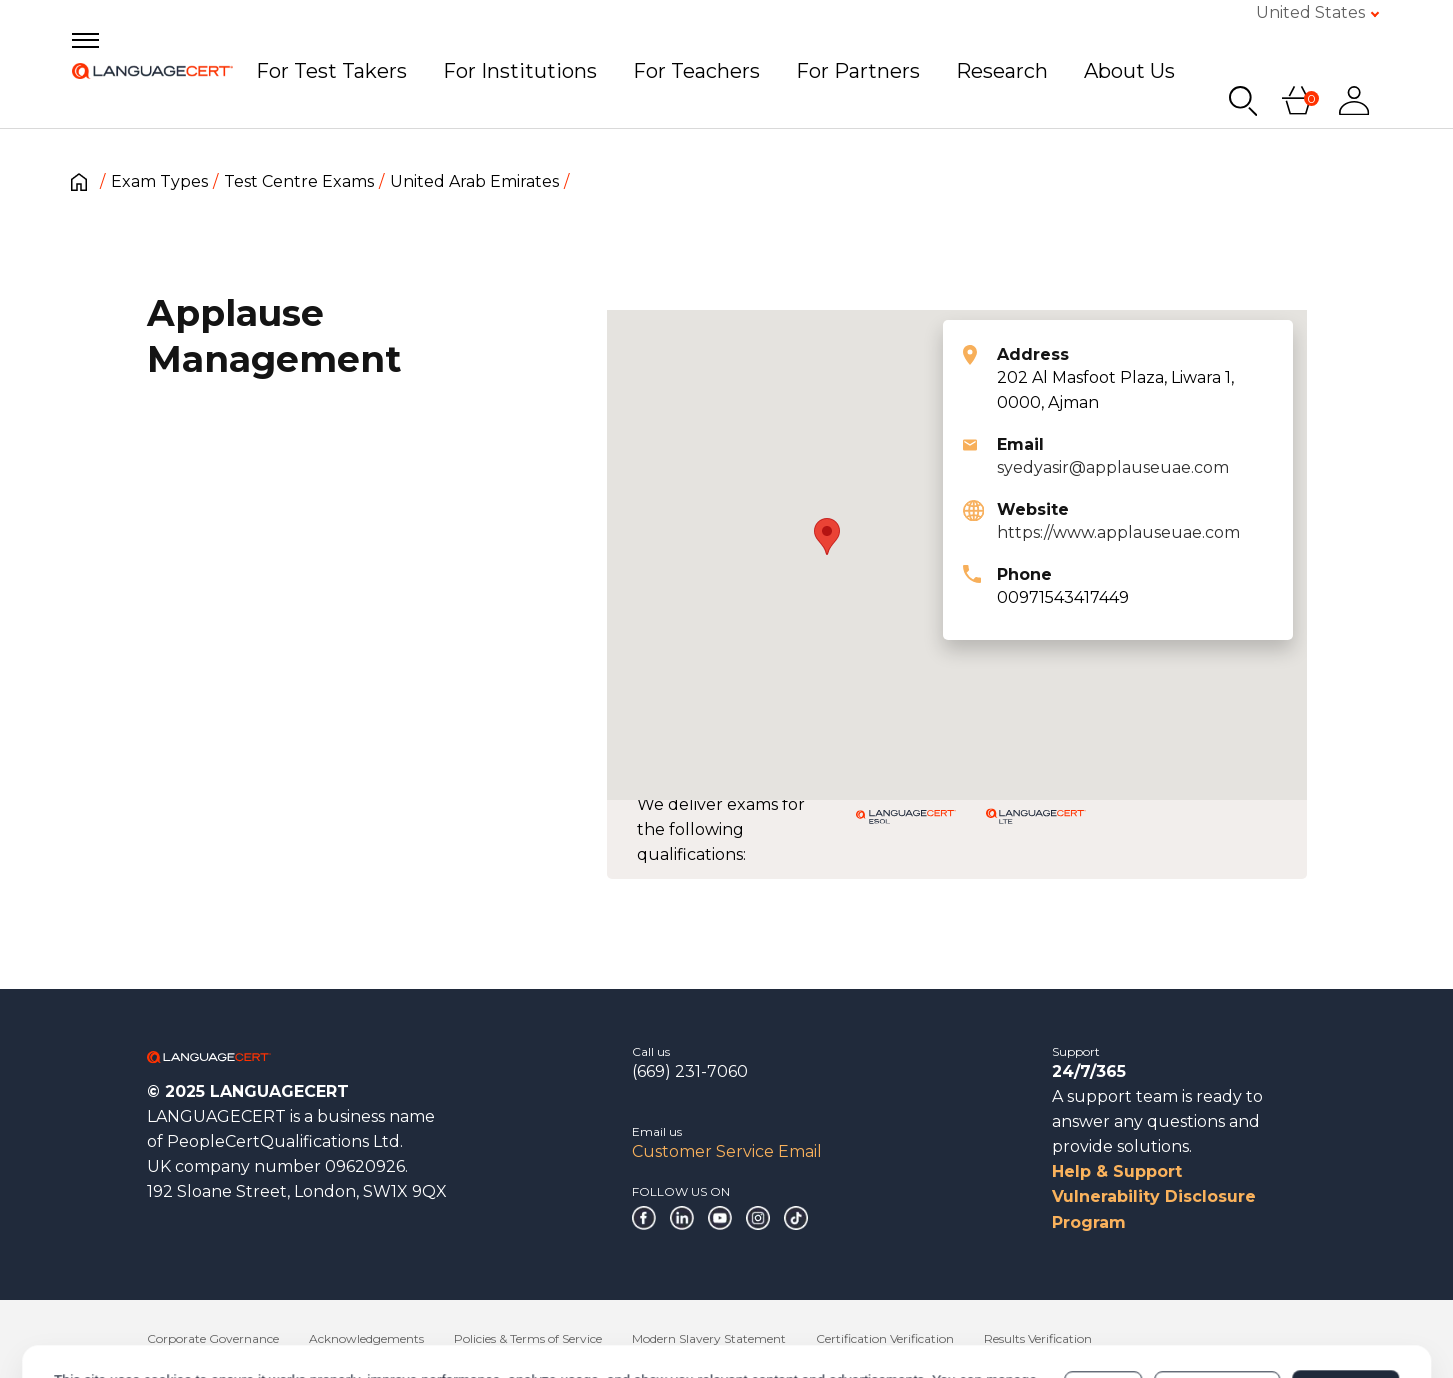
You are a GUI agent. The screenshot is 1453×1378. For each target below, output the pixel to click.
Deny (1103, 1305)
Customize (1217, 1305)
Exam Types (159, 181)
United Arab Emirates (474, 181)
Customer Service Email (727, 1151)
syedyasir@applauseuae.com (1113, 467)
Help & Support (1117, 1171)
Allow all (1345, 1305)
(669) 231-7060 (690, 1071)
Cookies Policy (335, 1315)
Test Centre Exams (299, 181)
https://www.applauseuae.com (1118, 532)
